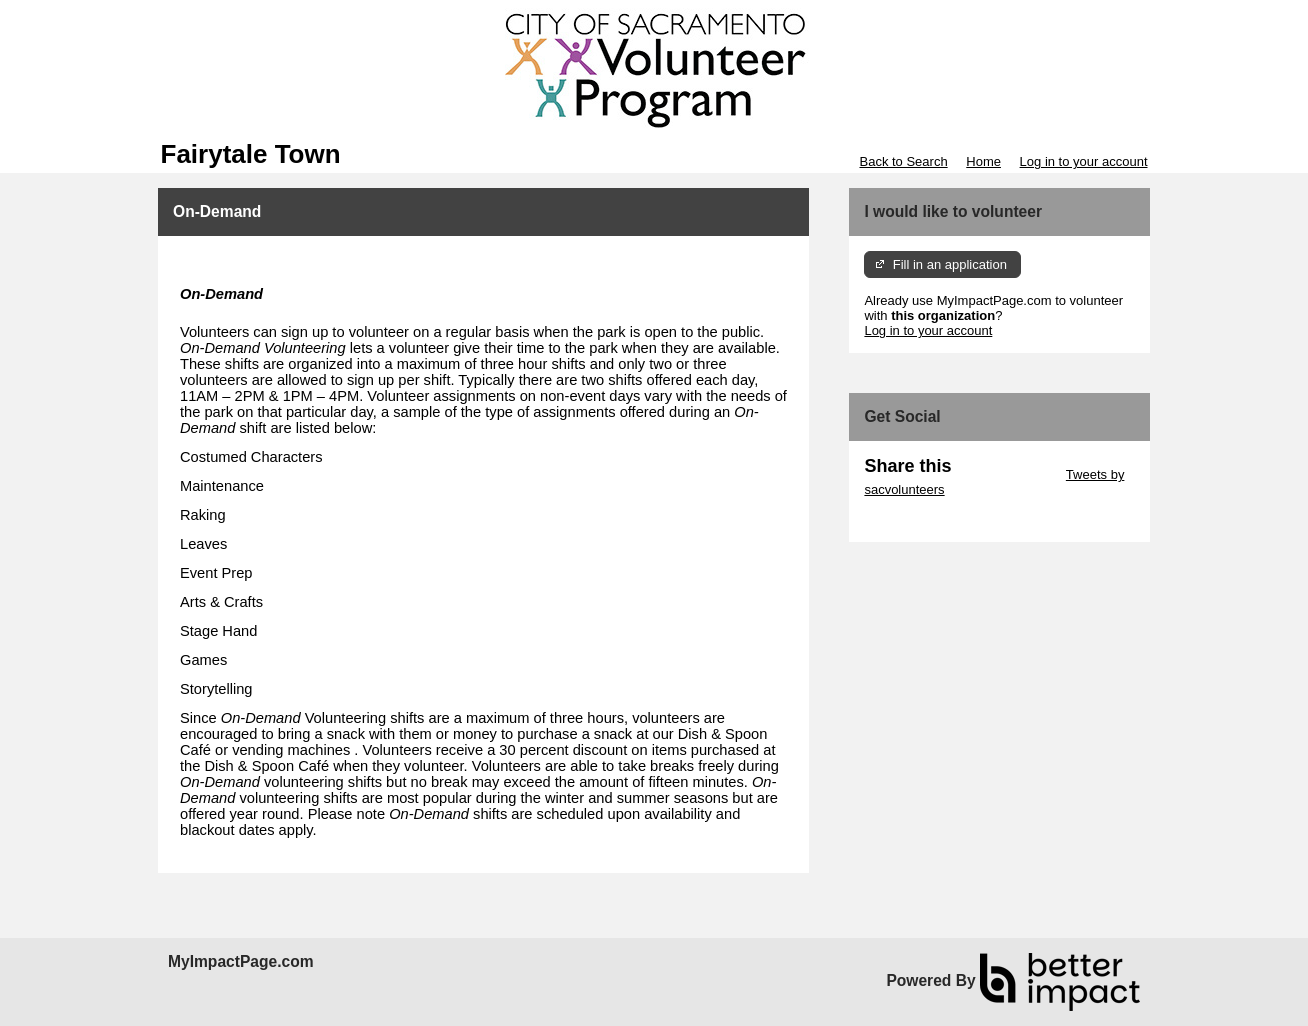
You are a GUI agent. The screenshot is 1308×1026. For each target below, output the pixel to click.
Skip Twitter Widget (1006, 474)
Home (983, 161)
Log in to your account (1084, 161)
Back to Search (903, 161)
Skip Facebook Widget (929, 519)
